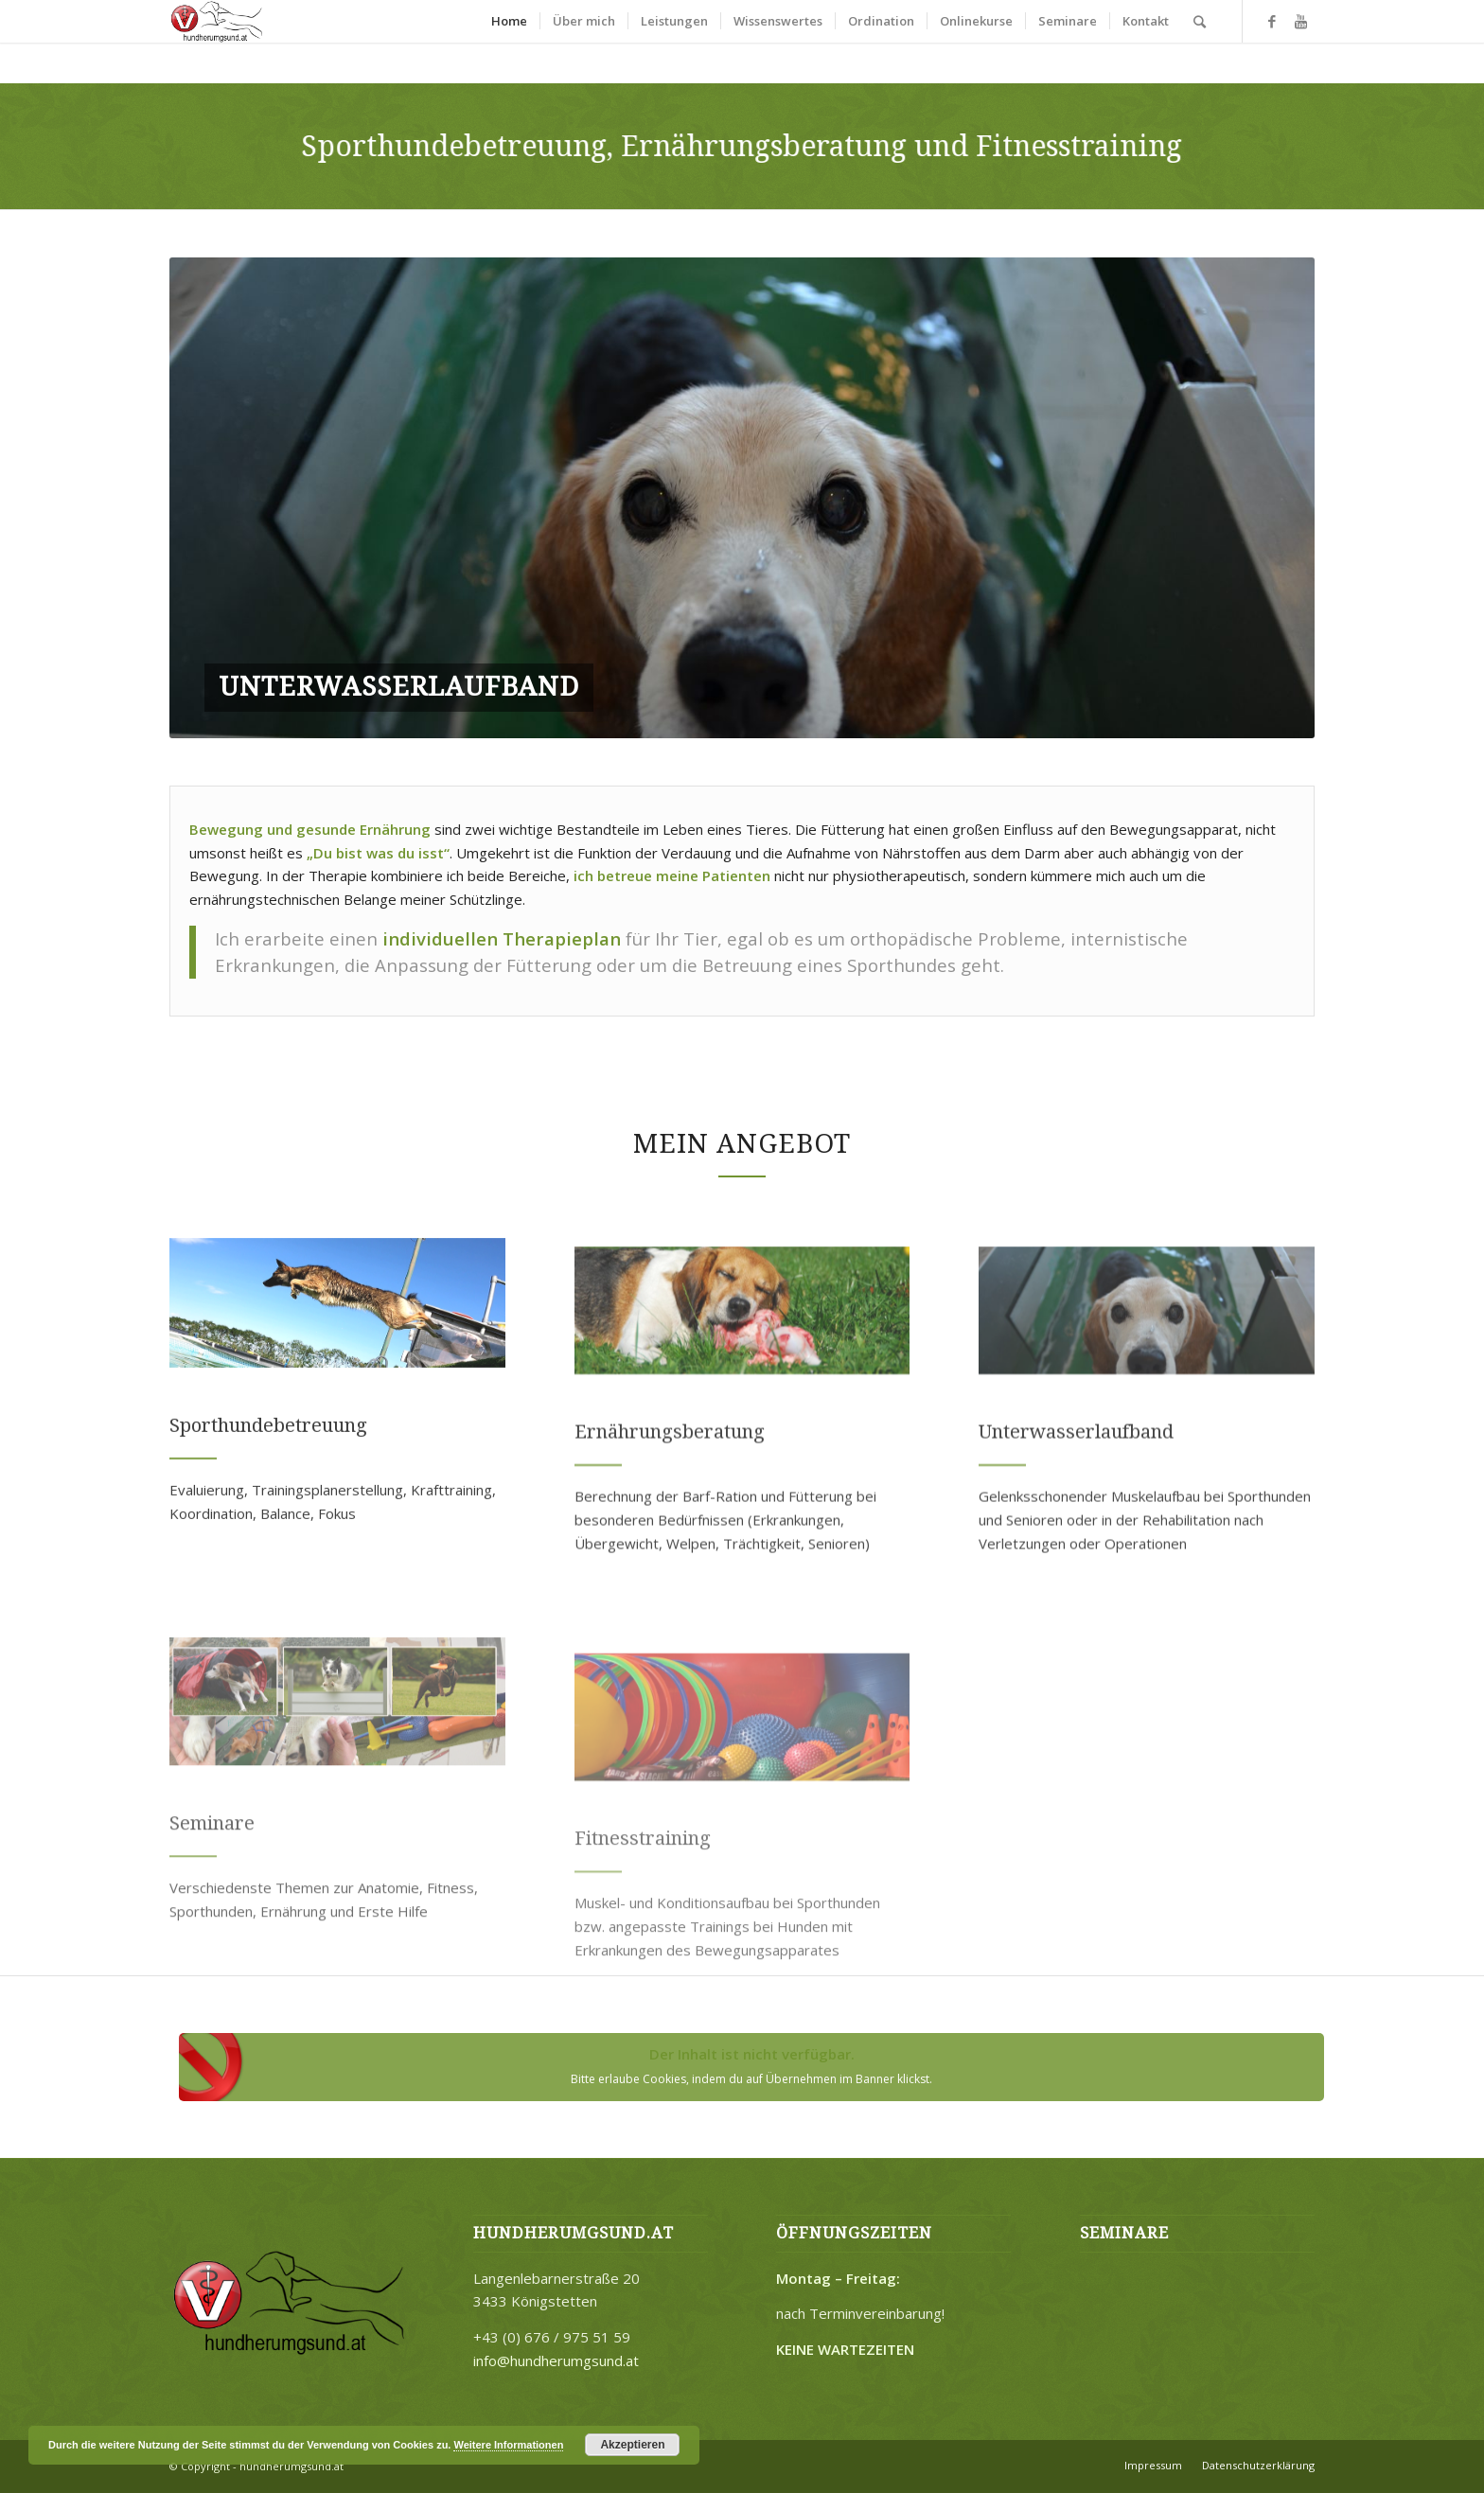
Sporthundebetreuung (268, 1517)
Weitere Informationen (508, 2444)
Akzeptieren (632, 2444)
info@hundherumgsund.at (556, 2360)
